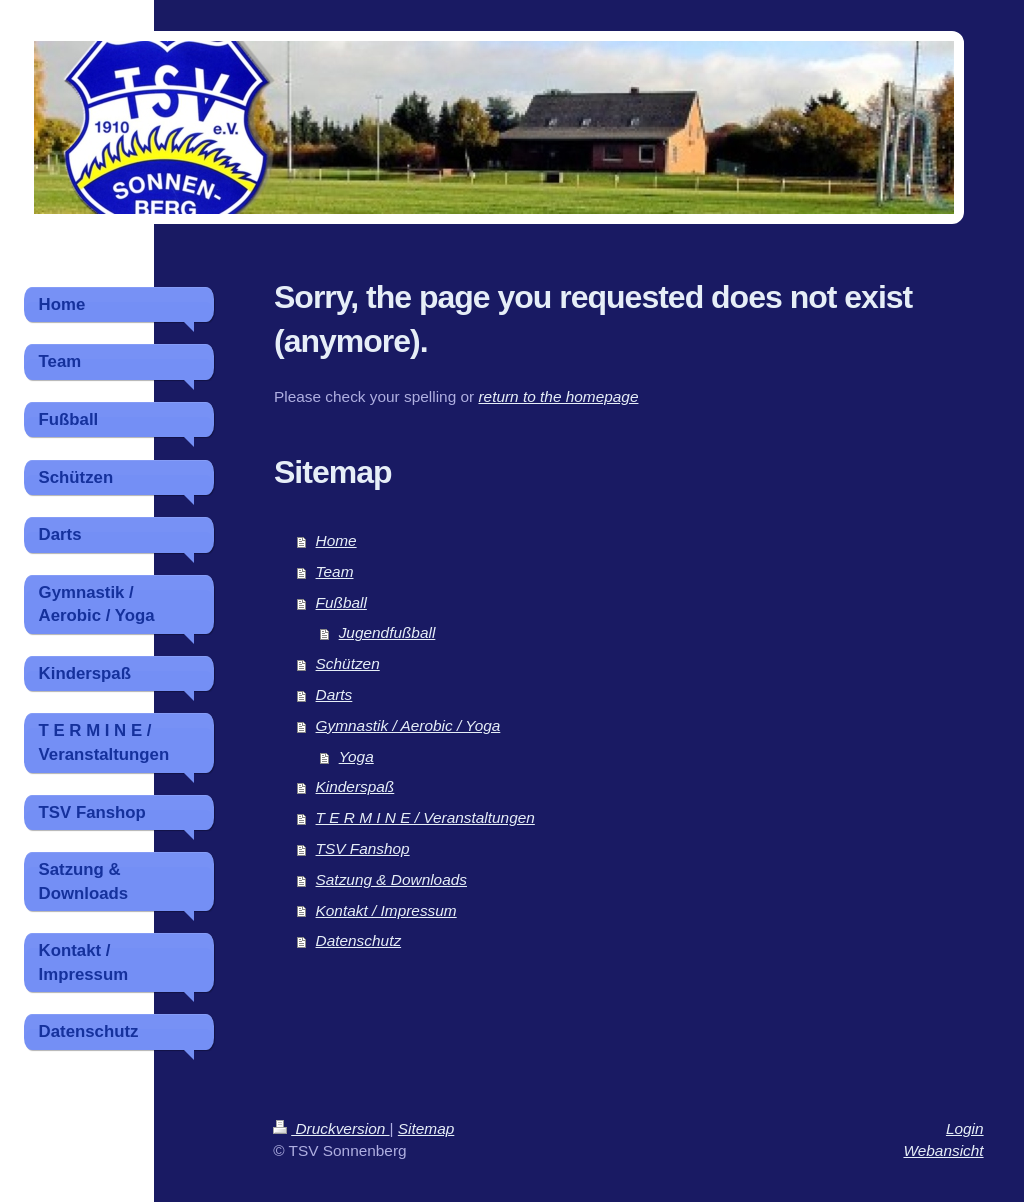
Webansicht (943, 1150)
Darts (334, 694)
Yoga (356, 756)
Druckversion (331, 1128)
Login (965, 1128)
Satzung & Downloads (391, 879)
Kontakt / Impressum (386, 910)
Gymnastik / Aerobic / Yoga (408, 725)
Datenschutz (359, 940)
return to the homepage (558, 396)
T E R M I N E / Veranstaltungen (425, 817)
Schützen (348, 663)
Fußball (341, 602)
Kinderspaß (355, 786)
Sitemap (426, 1128)
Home (336, 540)
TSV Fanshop (363, 848)
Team (335, 571)
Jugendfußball (387, 632)
